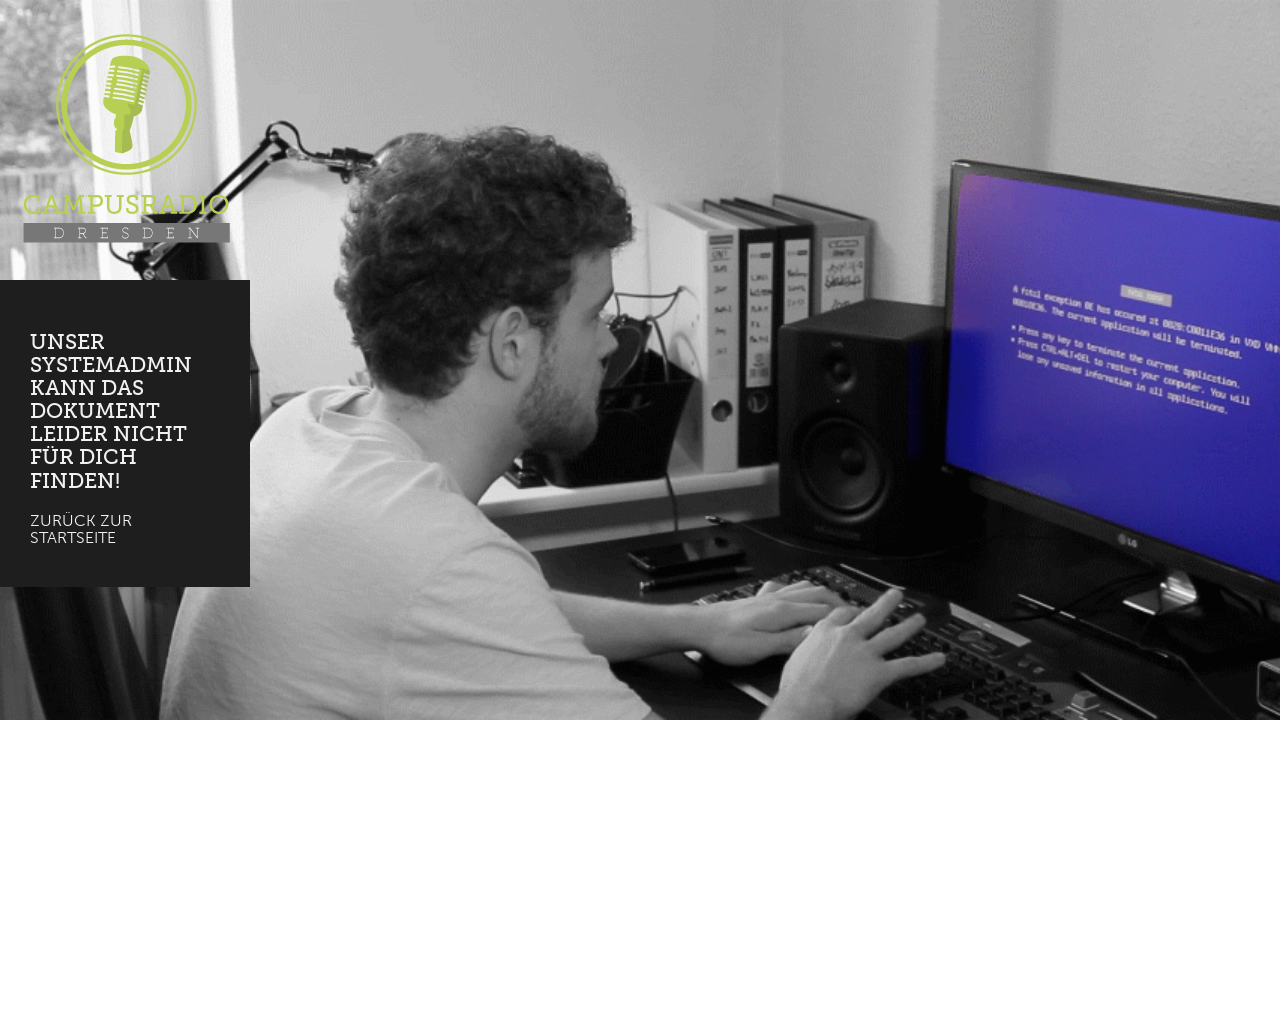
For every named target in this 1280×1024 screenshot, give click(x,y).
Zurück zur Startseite (81, 529)
